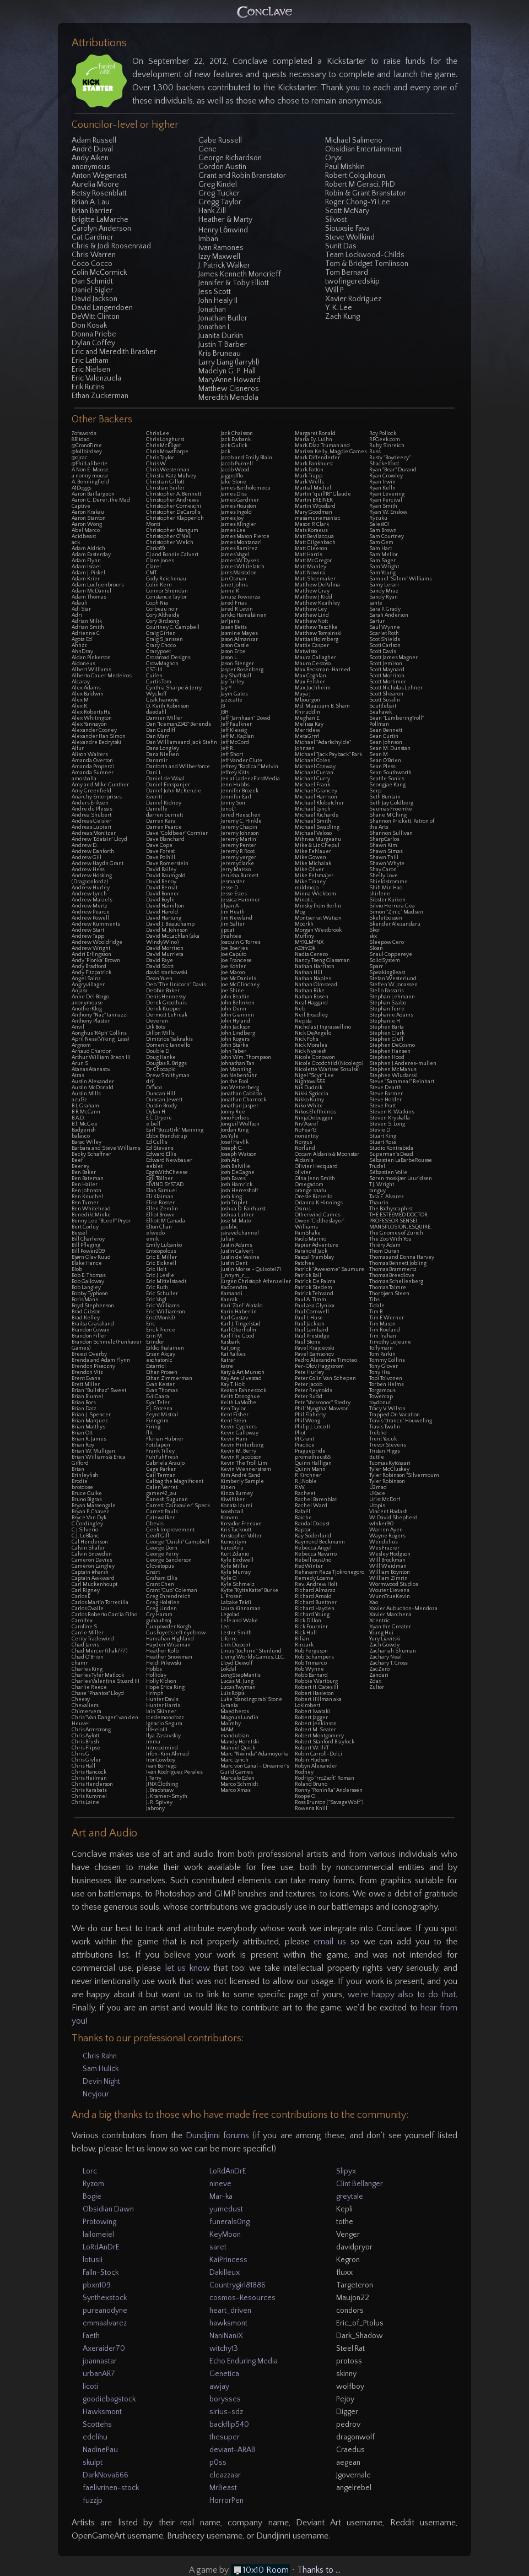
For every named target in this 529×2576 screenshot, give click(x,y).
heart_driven (230, 2310)
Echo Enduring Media (243, 2361)
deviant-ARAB (232, 2449)
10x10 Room (266, 2570)
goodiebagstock (109, 2399)
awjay (219, 2386)
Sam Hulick (100, 2068)
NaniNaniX (226, 2336)
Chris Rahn (100, 2056)
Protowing (99, 2222)
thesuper (224, 2437)
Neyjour (96, 2094)
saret (217, 2247)
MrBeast (223, 2487)
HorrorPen (226, 2500)
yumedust (226, 2209)
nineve (220, 2184)
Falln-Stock (100, 2272)
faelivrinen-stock (111, 2487)
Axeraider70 (104, 2348)
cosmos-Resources (242, 2298)
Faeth (91, 2336)
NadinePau (100, 2449)
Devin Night (101, 2081)
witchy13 (223, 2348)
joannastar (100, 2361)
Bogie (92, 2196)
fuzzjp (92, 2500)
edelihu (95, 2437)
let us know (187, 1968)
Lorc (90, 2171)
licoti (90, 2386)
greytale (349, 2196)
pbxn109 (97, 2285)
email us (330, 1942)
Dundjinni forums (217, 2135)
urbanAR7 (99, 2374)
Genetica (224, 2374)
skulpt (92, 2462)
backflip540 (229, 2424)
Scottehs (97, 2424)
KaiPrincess (228, 2260)
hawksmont (228, 2323)
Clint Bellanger (359, 2184)
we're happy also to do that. (402, 1994)
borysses (225, 2399)
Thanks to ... (319, 2570)
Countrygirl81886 (237, 2285)
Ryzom (93, 2184)
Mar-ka (221, 2196)
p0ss (217, 2462)
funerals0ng (229, 2222)
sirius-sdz (226, 2411)
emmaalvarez (105, 2323)
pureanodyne (105, 2310)
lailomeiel (98, 2234)
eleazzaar (225, 2475)
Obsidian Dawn (108, 2209)
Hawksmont (102, 2411)
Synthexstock (105, 2298)
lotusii (92, 2260)
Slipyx (346, 2171)
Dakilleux (224, 2272)
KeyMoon (225, 2234)
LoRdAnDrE (101, 2247)
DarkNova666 (105, 2475)
